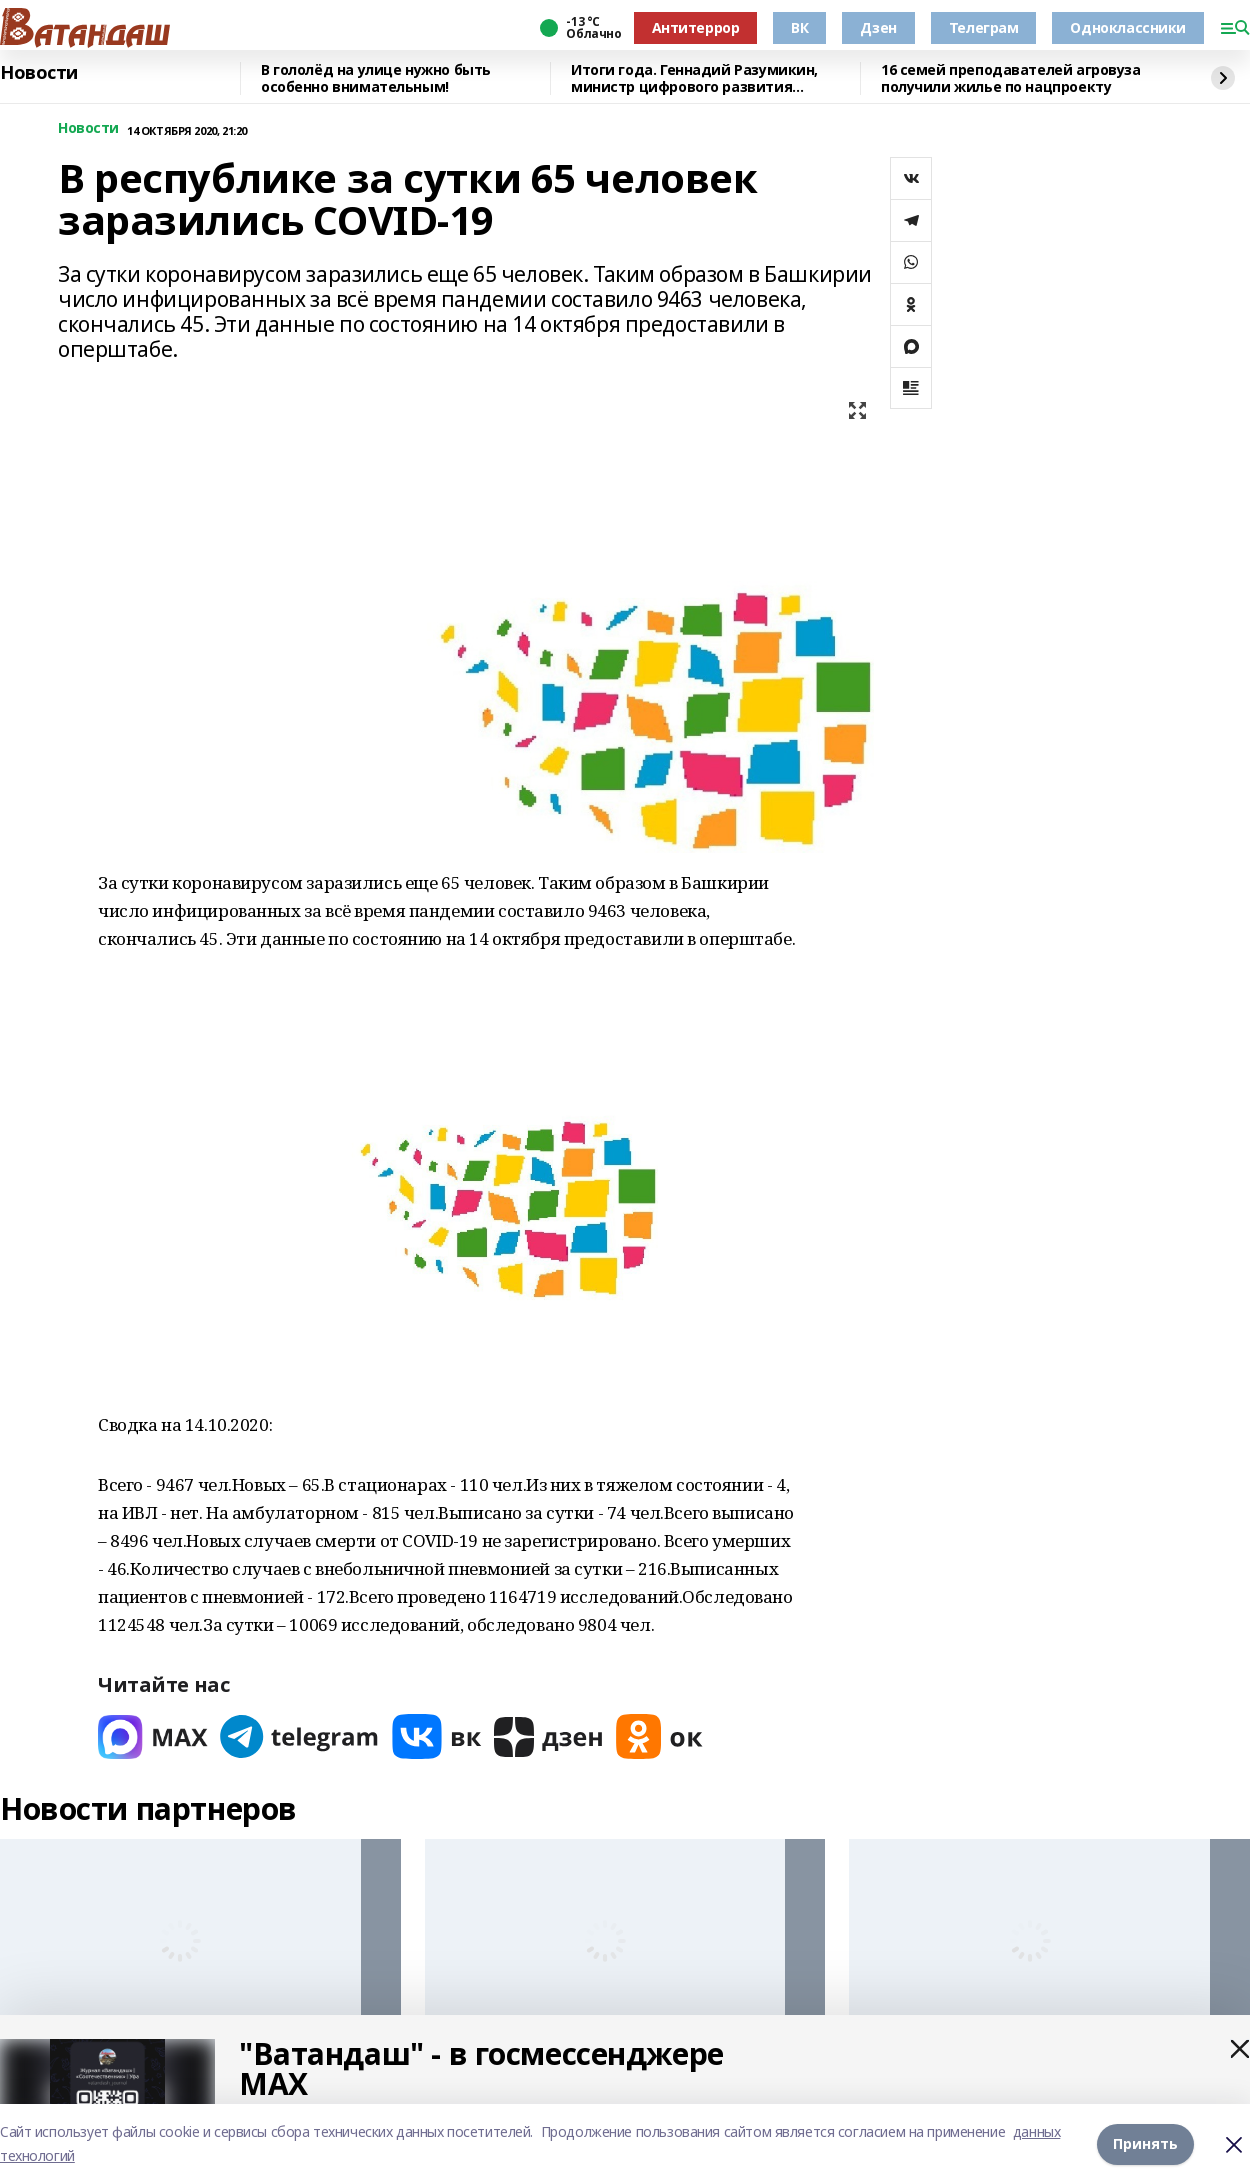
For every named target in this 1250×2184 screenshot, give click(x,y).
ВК (799, 27)
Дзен (878, 27)
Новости (39, 73)
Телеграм (984, 27)
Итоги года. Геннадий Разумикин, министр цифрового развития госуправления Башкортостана (694, 78)
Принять (1145, 2143)
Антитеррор (696, 27)
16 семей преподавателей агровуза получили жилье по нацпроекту (1011, 78)
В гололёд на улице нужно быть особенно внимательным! (376, 78)
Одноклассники (1128, 27)
